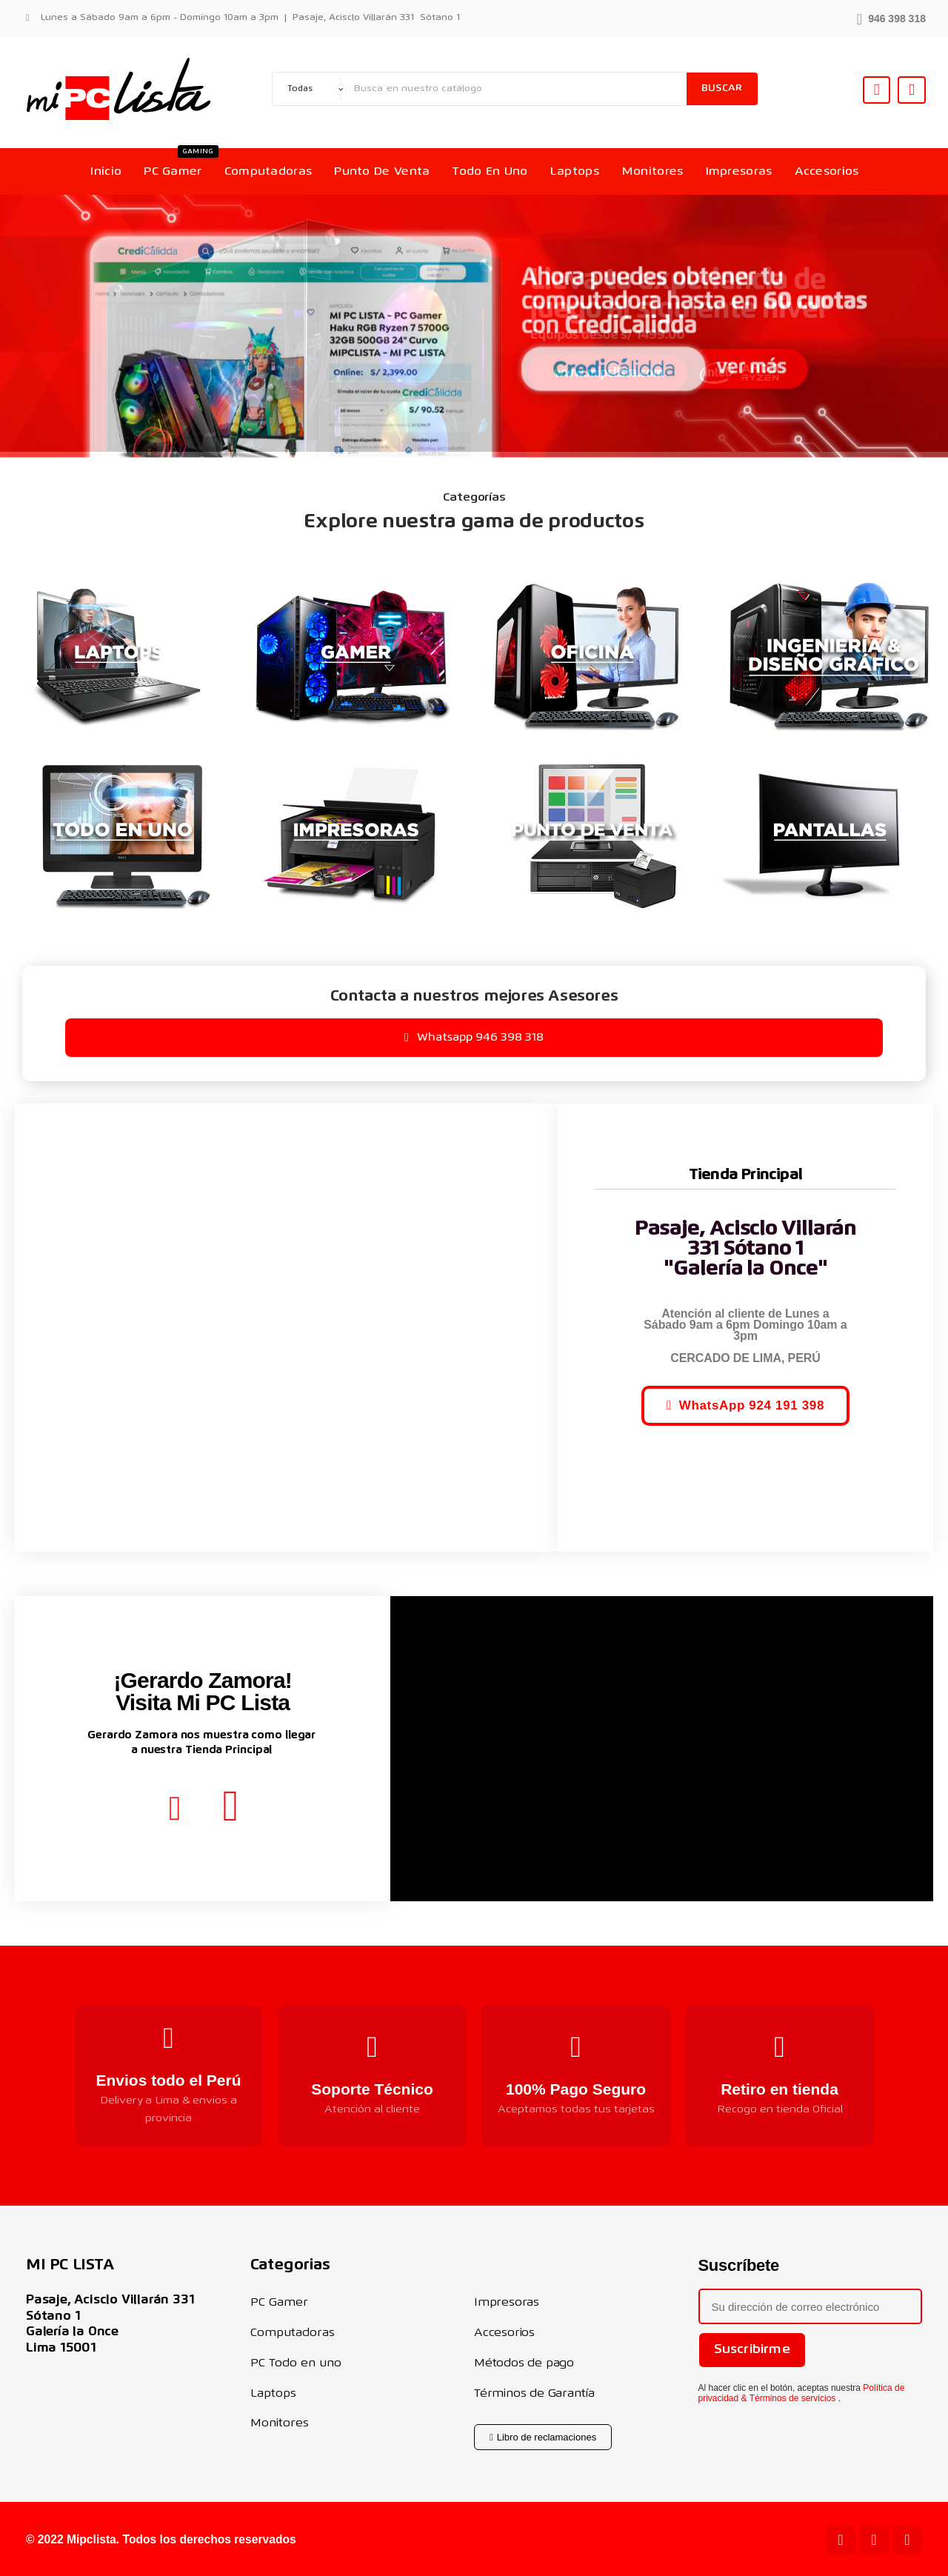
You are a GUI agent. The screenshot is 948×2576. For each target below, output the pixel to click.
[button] (891, 17)
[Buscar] (517, 89)
